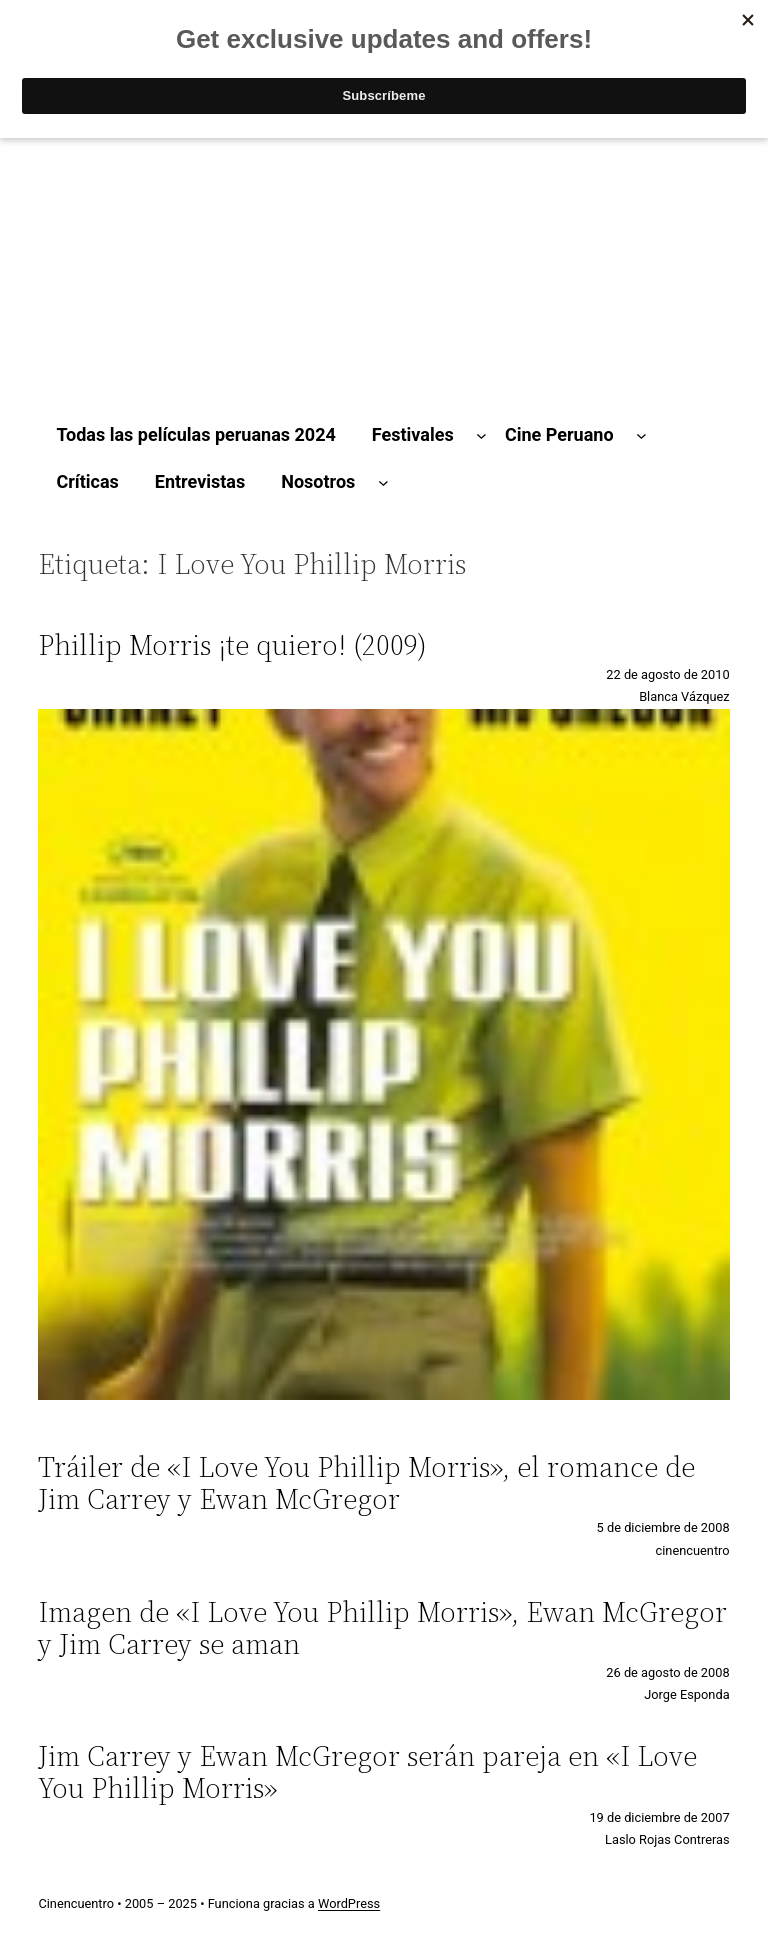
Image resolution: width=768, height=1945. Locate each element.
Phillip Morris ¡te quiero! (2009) (232, 645)
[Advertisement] (384, 238)
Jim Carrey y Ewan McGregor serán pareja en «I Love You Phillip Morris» (367, 1772)
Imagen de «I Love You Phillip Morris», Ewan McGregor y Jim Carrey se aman (382, 1628)
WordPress (349, 1903)
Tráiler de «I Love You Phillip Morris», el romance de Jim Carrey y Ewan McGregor (366, 1483)
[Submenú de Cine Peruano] (641, 435)
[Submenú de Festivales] (481, 435)
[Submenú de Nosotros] (383, 482)
